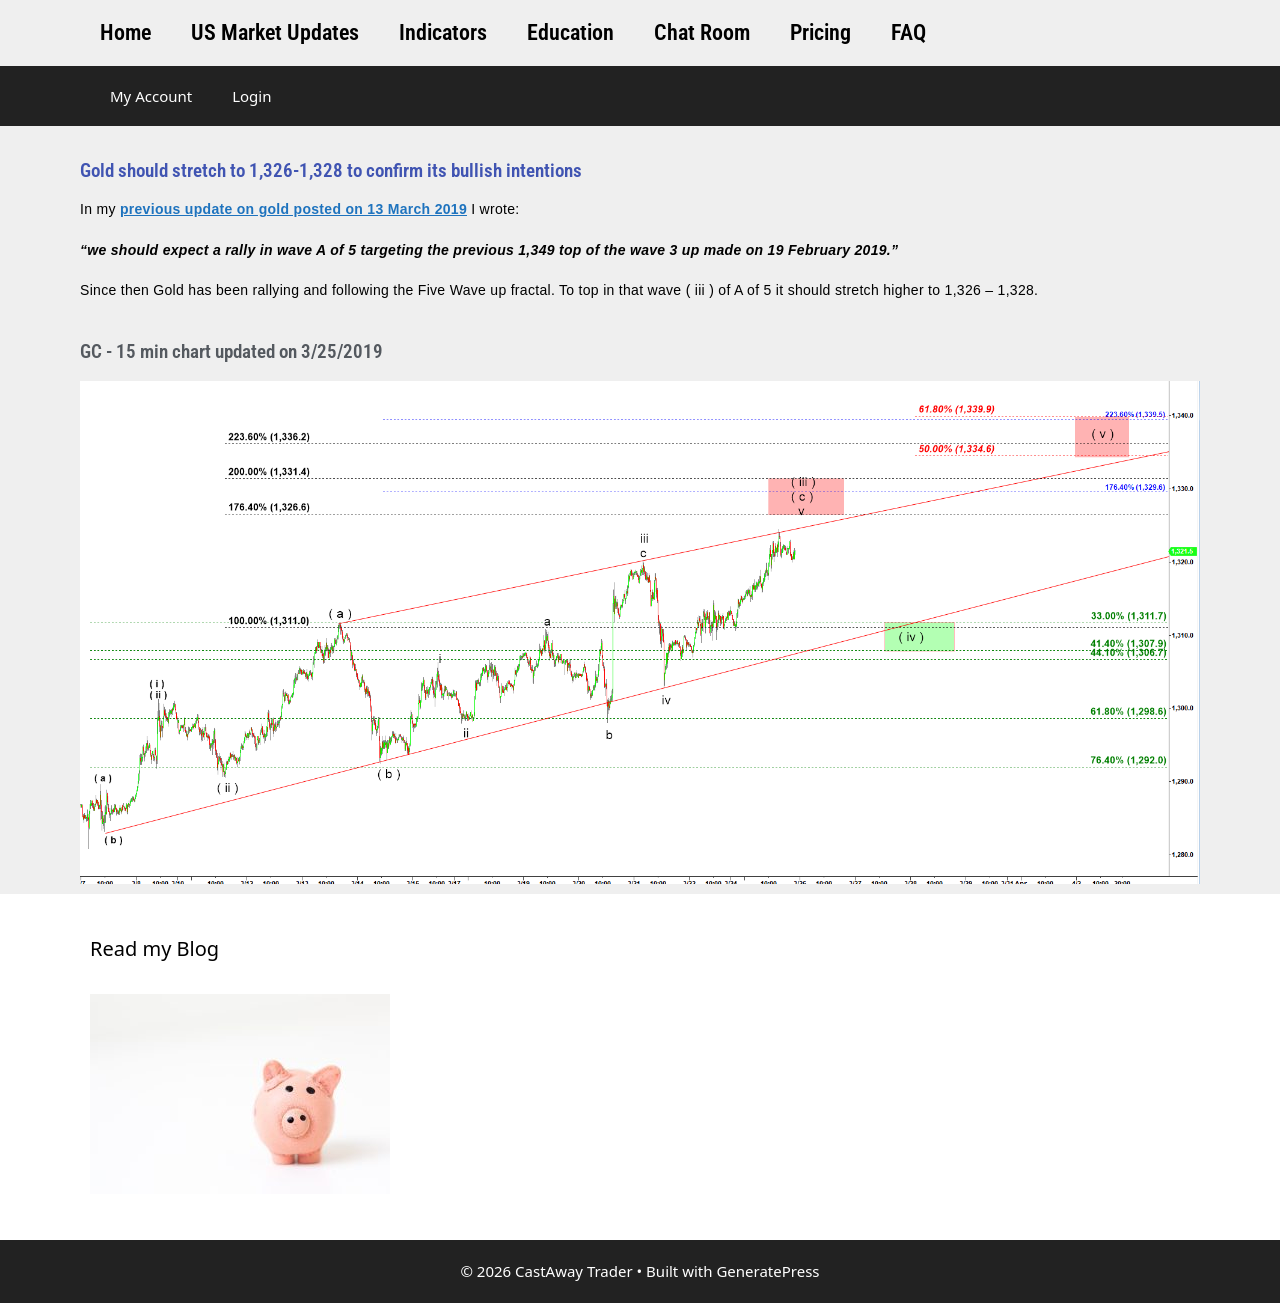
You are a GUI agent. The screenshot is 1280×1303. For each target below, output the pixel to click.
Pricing (820, 32)
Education (570, 32)
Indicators (443, 32)
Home (125, 32)
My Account (151, 96)
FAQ (908, 32)
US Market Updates (275, 32)
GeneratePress (767, 1271)
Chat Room (702, 32)
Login (251, 96)
